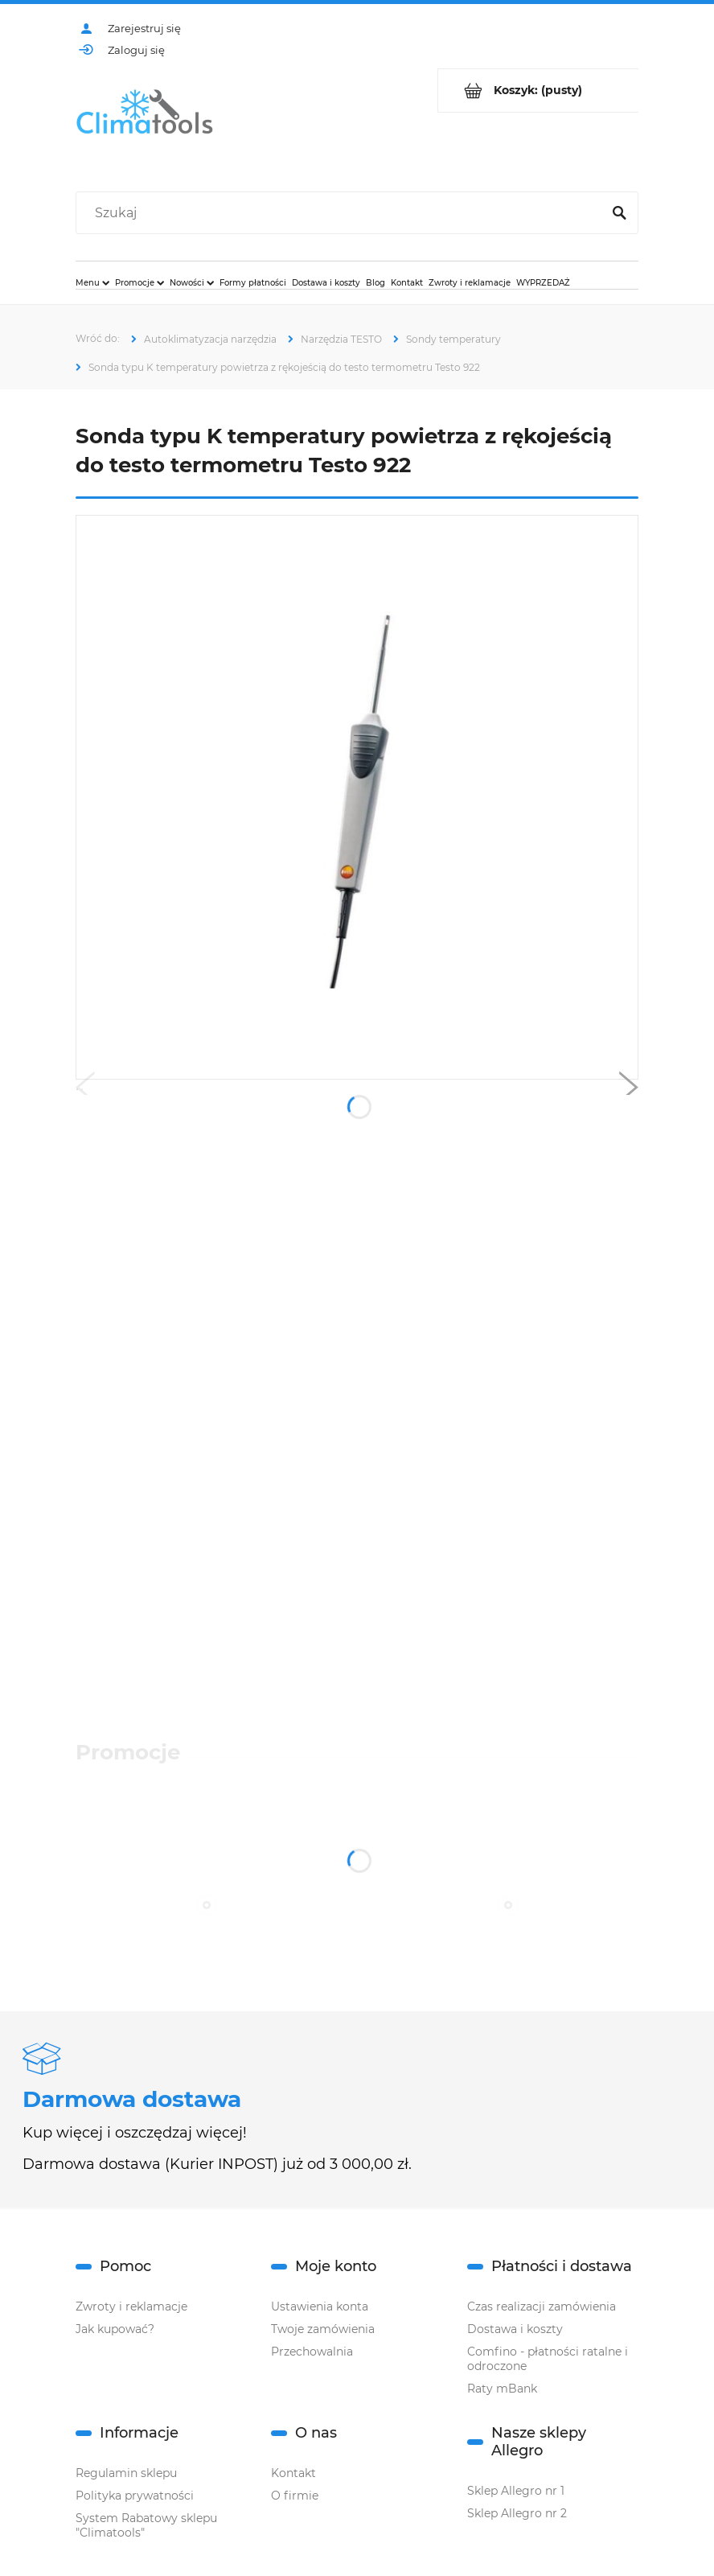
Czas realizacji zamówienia (541, 2306)
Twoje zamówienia (323, 2329)
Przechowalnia (312, 2351)
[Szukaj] (619, 213)
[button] (85, 1091)
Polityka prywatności (135, 2495)
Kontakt (293, 2473)
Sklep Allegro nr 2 (517, 2513)
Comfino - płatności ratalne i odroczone (547, 2358)
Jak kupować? (115, 2329)
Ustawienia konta (319, 2306)
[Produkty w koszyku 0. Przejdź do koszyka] (538, 90)
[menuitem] (92, 282)
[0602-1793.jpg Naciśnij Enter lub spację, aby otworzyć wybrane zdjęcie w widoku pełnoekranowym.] (357, 797)
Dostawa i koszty (515, 2329)
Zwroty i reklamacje (131, 2306)
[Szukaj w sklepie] (342, 213)
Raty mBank (502, 2388)
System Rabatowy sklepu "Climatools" (146, 2525)
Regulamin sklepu (126, 2473)
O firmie (294, 2495)
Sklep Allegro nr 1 (515, 2490)
